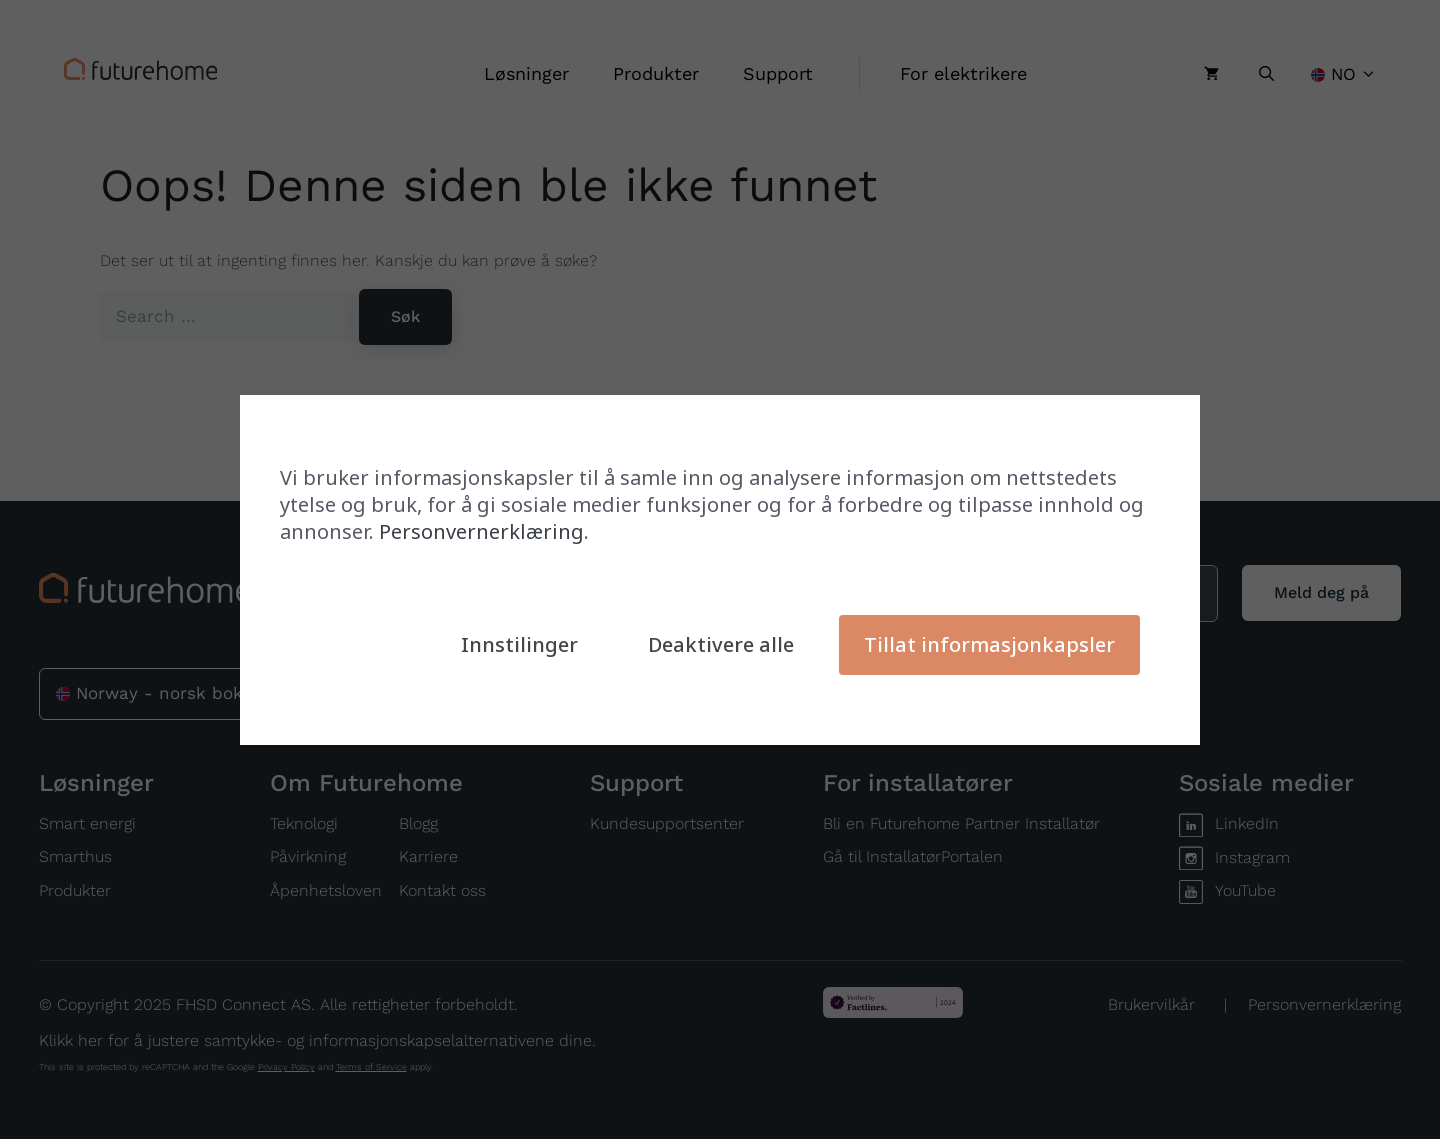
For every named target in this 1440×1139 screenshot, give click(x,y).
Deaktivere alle (721, 644)
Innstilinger (519, 644)
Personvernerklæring (481, 531)
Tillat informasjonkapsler (989, 644)
